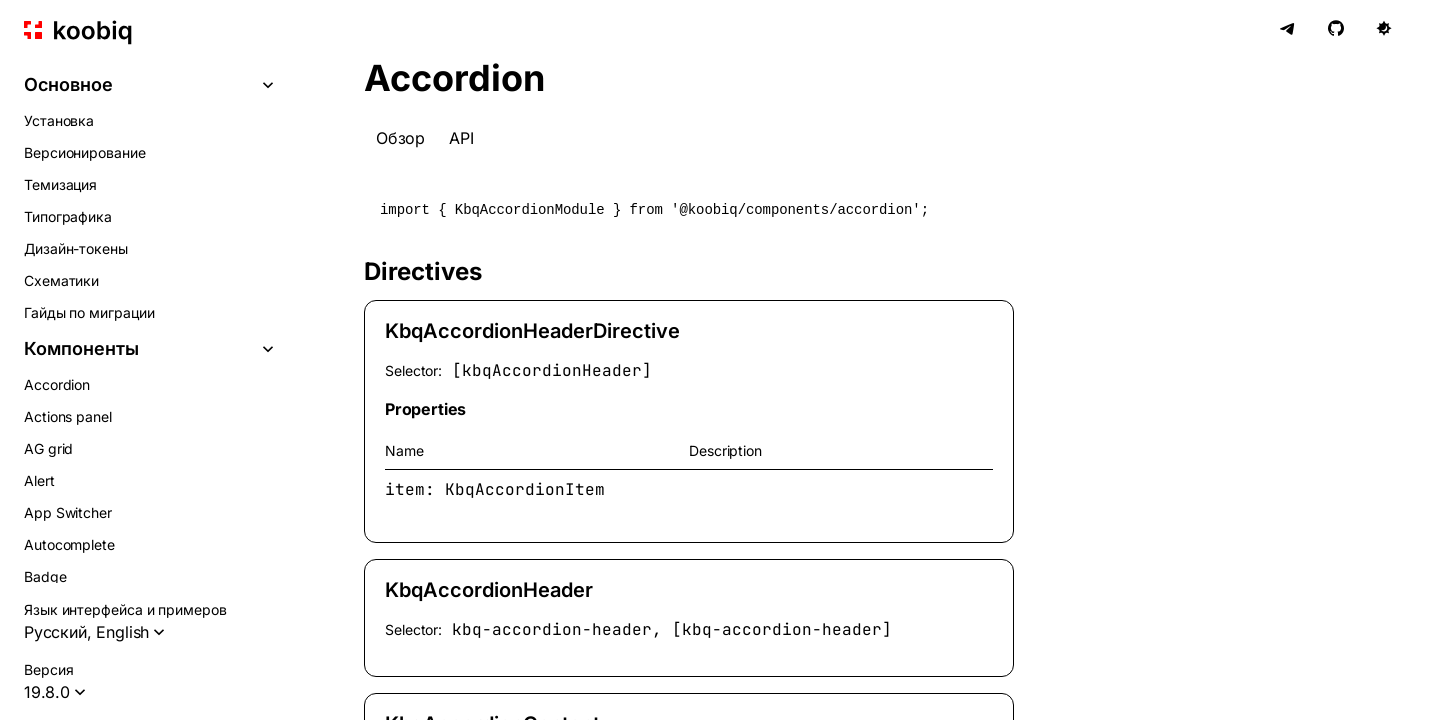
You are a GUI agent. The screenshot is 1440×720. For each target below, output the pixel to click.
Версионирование (85, 152)
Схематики (61, 280)
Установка (59, 120)
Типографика (68, 216)
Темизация (60, 184)
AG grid (48, 448)
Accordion (57, 384)
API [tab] (461, 138)
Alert (39, 480)
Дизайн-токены (76, 248)
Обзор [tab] (400, 138)
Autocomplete (69, 544)
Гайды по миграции (89, 312)
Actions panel (68, 416)
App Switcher (68, 512)
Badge (45, 576)
